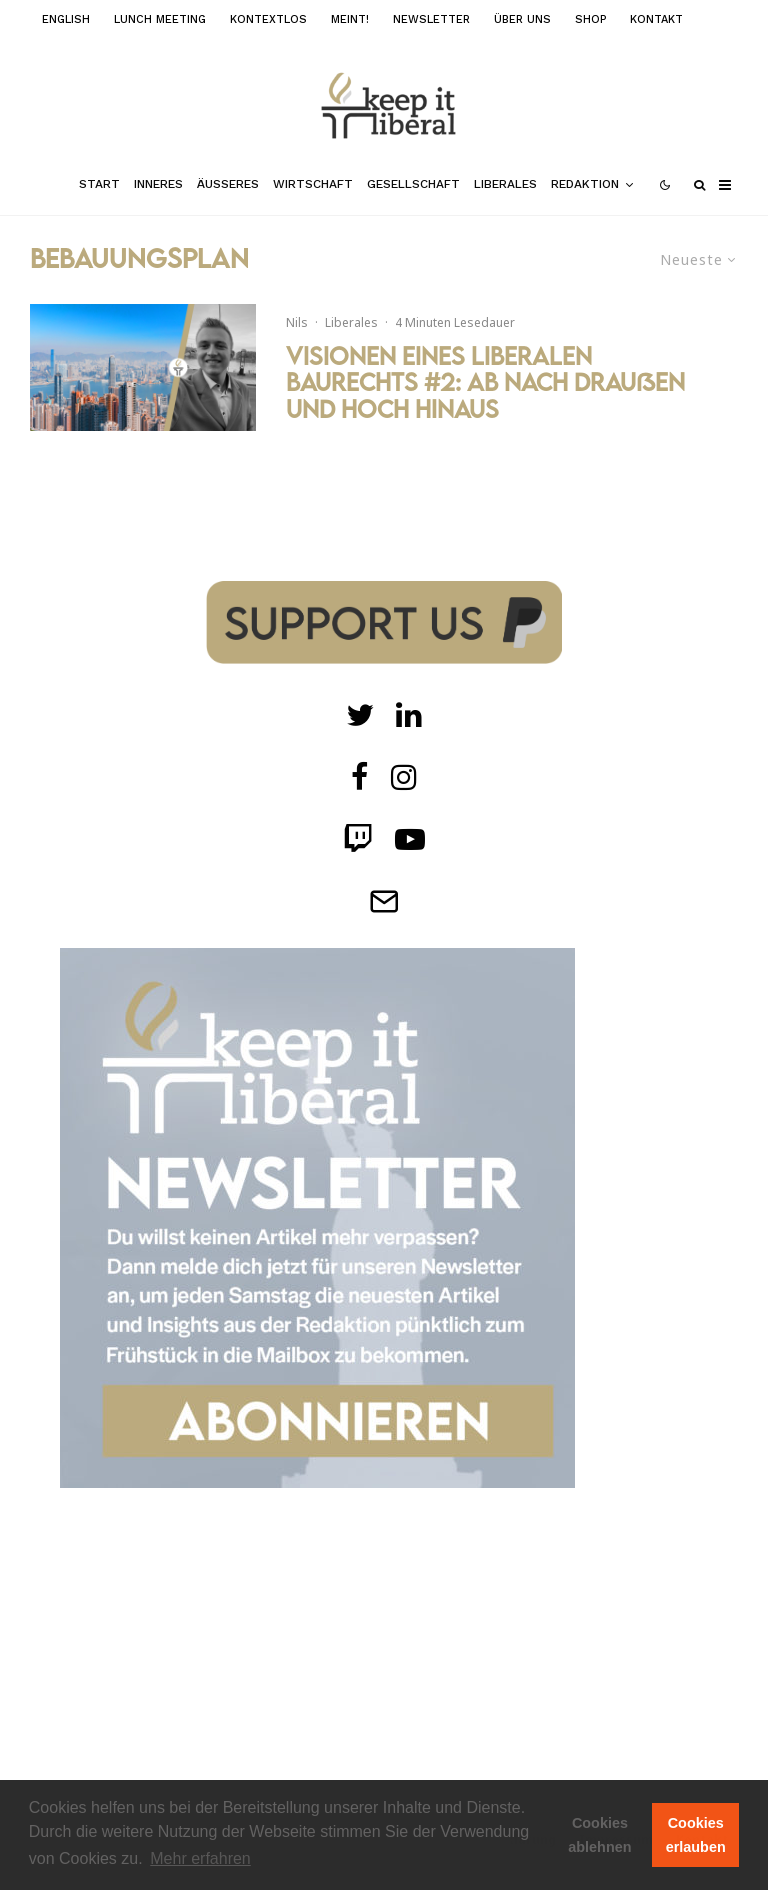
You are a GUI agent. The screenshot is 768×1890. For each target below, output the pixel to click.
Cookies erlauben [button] (696, 1835)
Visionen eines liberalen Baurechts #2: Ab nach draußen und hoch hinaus (485, 382)
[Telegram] (384, 901)
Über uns (522, 19)
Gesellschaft (413, 184)
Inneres (158, 184)
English (66, 19)
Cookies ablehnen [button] (599, 1835)
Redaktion (585, 184)
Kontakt (656, 19)
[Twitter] (360, 715)
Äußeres (228, 184)
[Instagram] (404, 777)
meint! (350, 19)
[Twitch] (409, 715)
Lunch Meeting (160, 19)
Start (99, 184)
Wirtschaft (313, 184)
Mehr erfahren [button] (200, 1858)
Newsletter (431, 19)
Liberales (505, 184)
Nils (297, 322)
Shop (590, 19)
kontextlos (268, 19)
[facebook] (360, 777)
